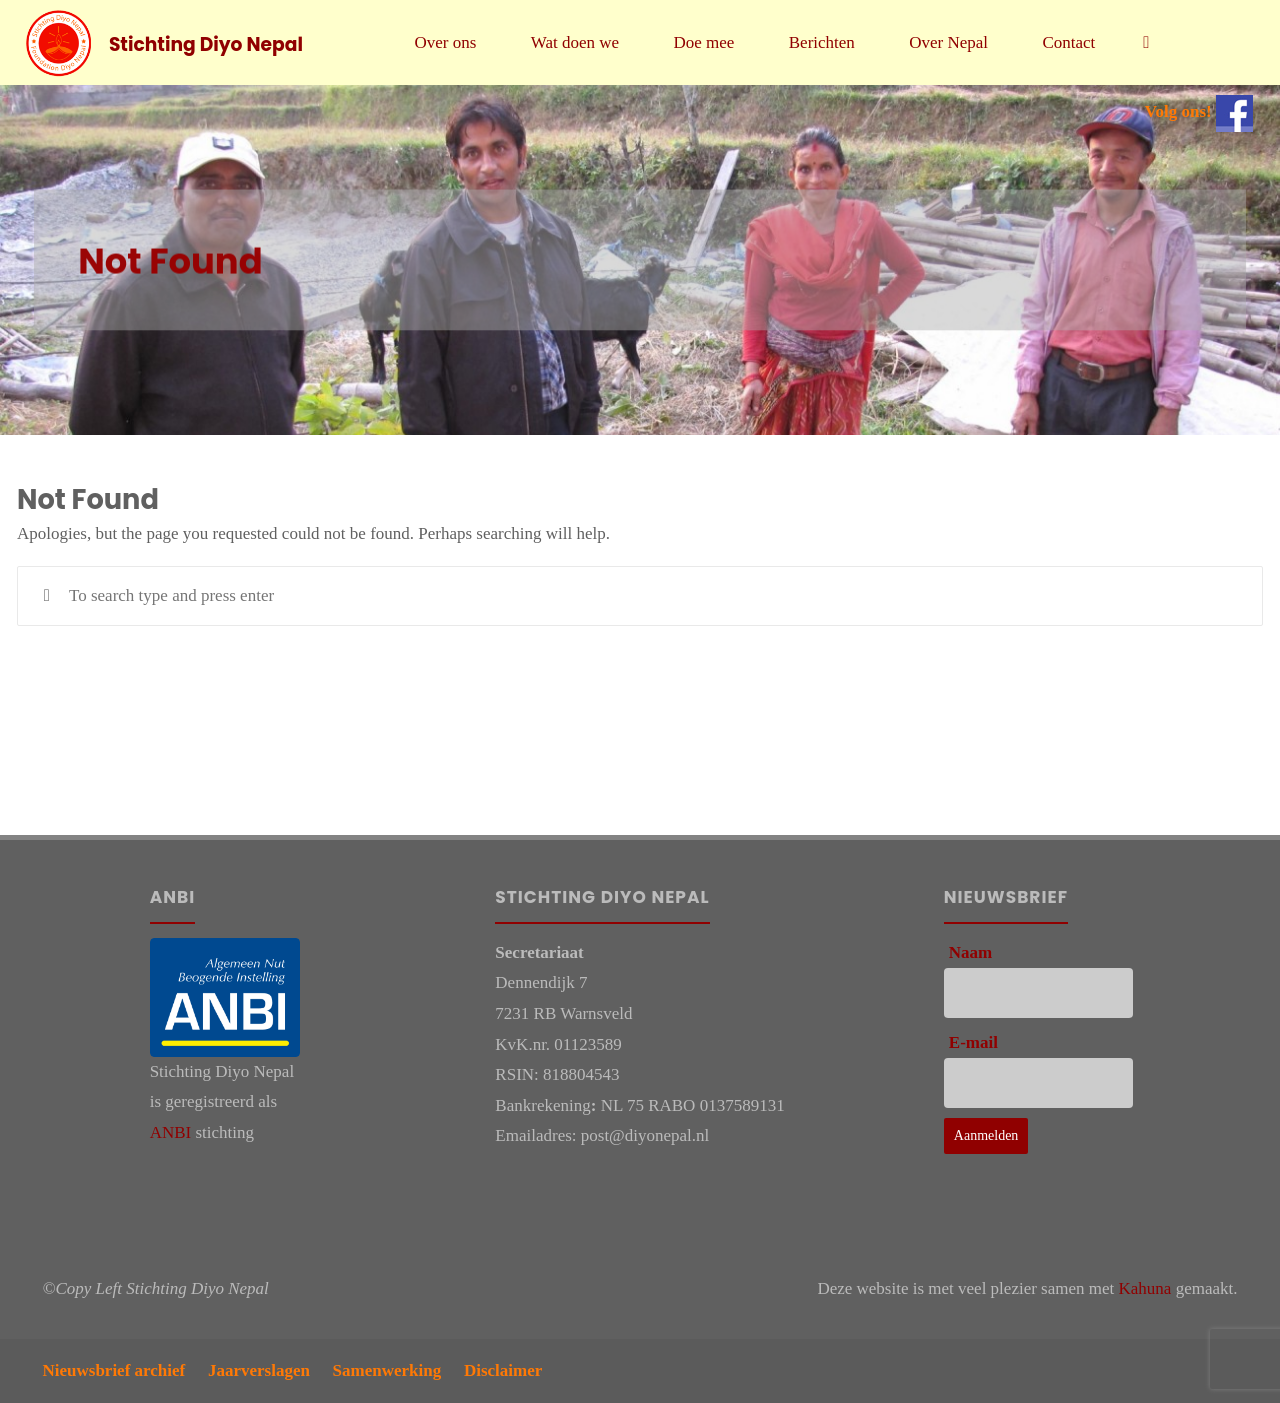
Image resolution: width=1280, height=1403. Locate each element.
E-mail (973, 1042)
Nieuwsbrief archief (114, 1370)
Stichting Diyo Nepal (206, 43)
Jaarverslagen (259, 1370)
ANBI (171, 1132)
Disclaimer (503, 1370)
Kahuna (1145, 1288)
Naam (970, 952)
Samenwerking (387, 1370)
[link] (1146, 42)
